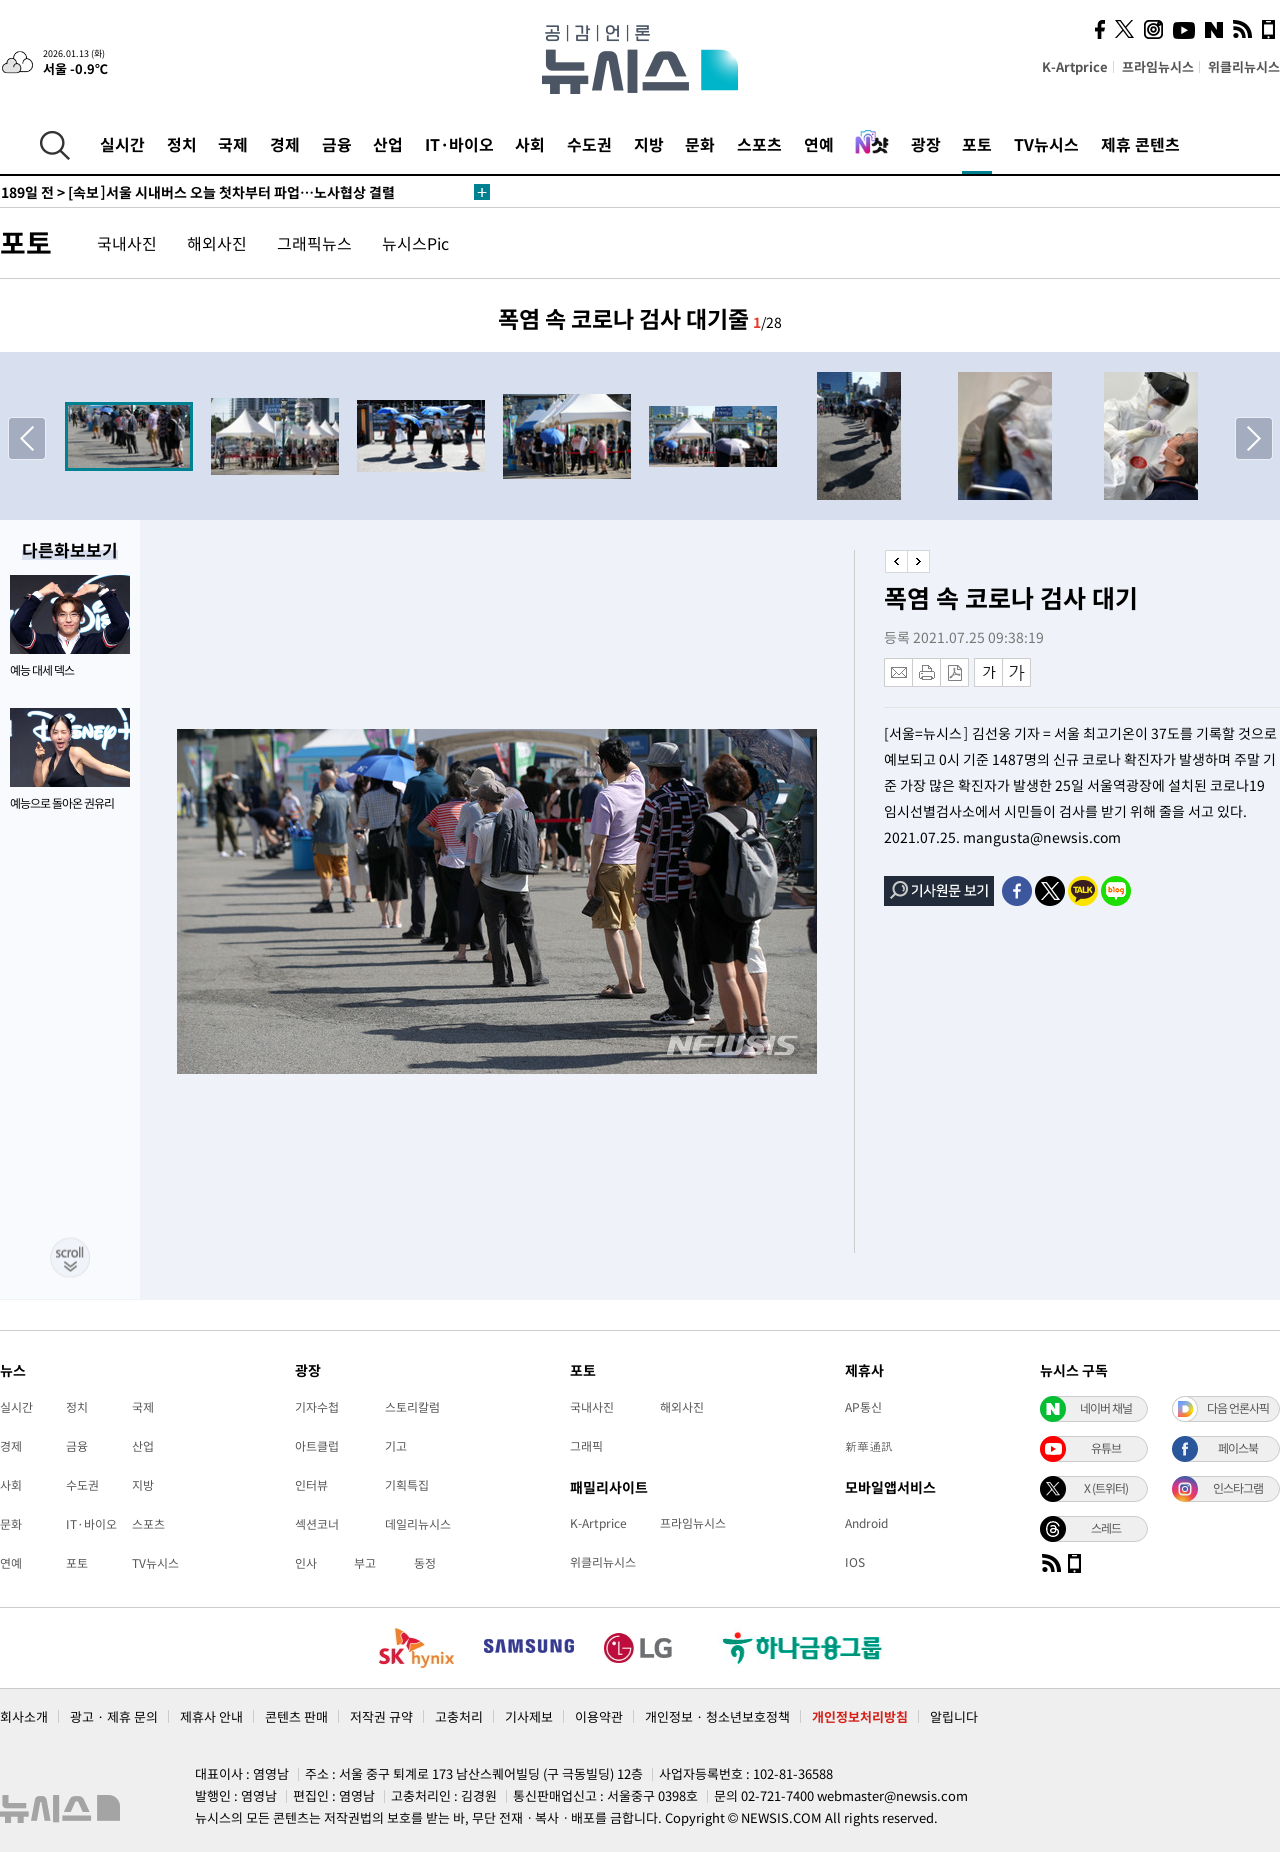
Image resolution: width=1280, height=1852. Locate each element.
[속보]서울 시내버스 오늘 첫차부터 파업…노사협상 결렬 (198, 192)
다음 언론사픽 (1238, 1408)
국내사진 (127, 243)
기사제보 (529, 1716)
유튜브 (1106, 1448)
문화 (700, 144)
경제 (285, 144)
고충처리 (459, 1716)
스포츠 (759, 144)
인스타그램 (1238, 1488)
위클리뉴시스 (1244, 66)
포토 (977, 144)
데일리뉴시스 (418, 1524)
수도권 (589, 144)
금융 (337, 144)
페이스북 (1238, 1448)
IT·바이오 (459, 144)
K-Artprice (1075, 66)
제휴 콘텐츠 (1140, 144)
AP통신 (863, 1407)
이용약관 (599, 1716)
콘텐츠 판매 (296, 1716)
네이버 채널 (1106, 1408)
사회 (530, 144)
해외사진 (217, 243)
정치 (182, 144)
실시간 (122, 144)
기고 (396, 1446)
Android (866, 1523)
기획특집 (407, 1485)
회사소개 (24, 1716)
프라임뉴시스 (1158, 66)
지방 (649, 144)
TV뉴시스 (1046, 144)
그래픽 (586, 1446)
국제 (233, 144)
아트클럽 (317, 1446)
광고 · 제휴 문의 (114, 1716)
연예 (819, 144)
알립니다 (954, 1716)
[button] (1253, 438)
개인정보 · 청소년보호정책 (717, 1716)
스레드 (1106, 1528)
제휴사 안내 (211, 1716)
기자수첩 (317, 1407)
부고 (365, 1563)
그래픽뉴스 (314, 243)
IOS (855, 1562)
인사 (306, 1563)
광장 (926, 144)
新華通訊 (869, 1446)
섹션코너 (317, 1524)
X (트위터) (1106, 1488)
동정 (425, 1563)
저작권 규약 (381, 1716)
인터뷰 (311, 1485)
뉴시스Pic (415, 243)
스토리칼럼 (412, 1407)
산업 (388, 144)
